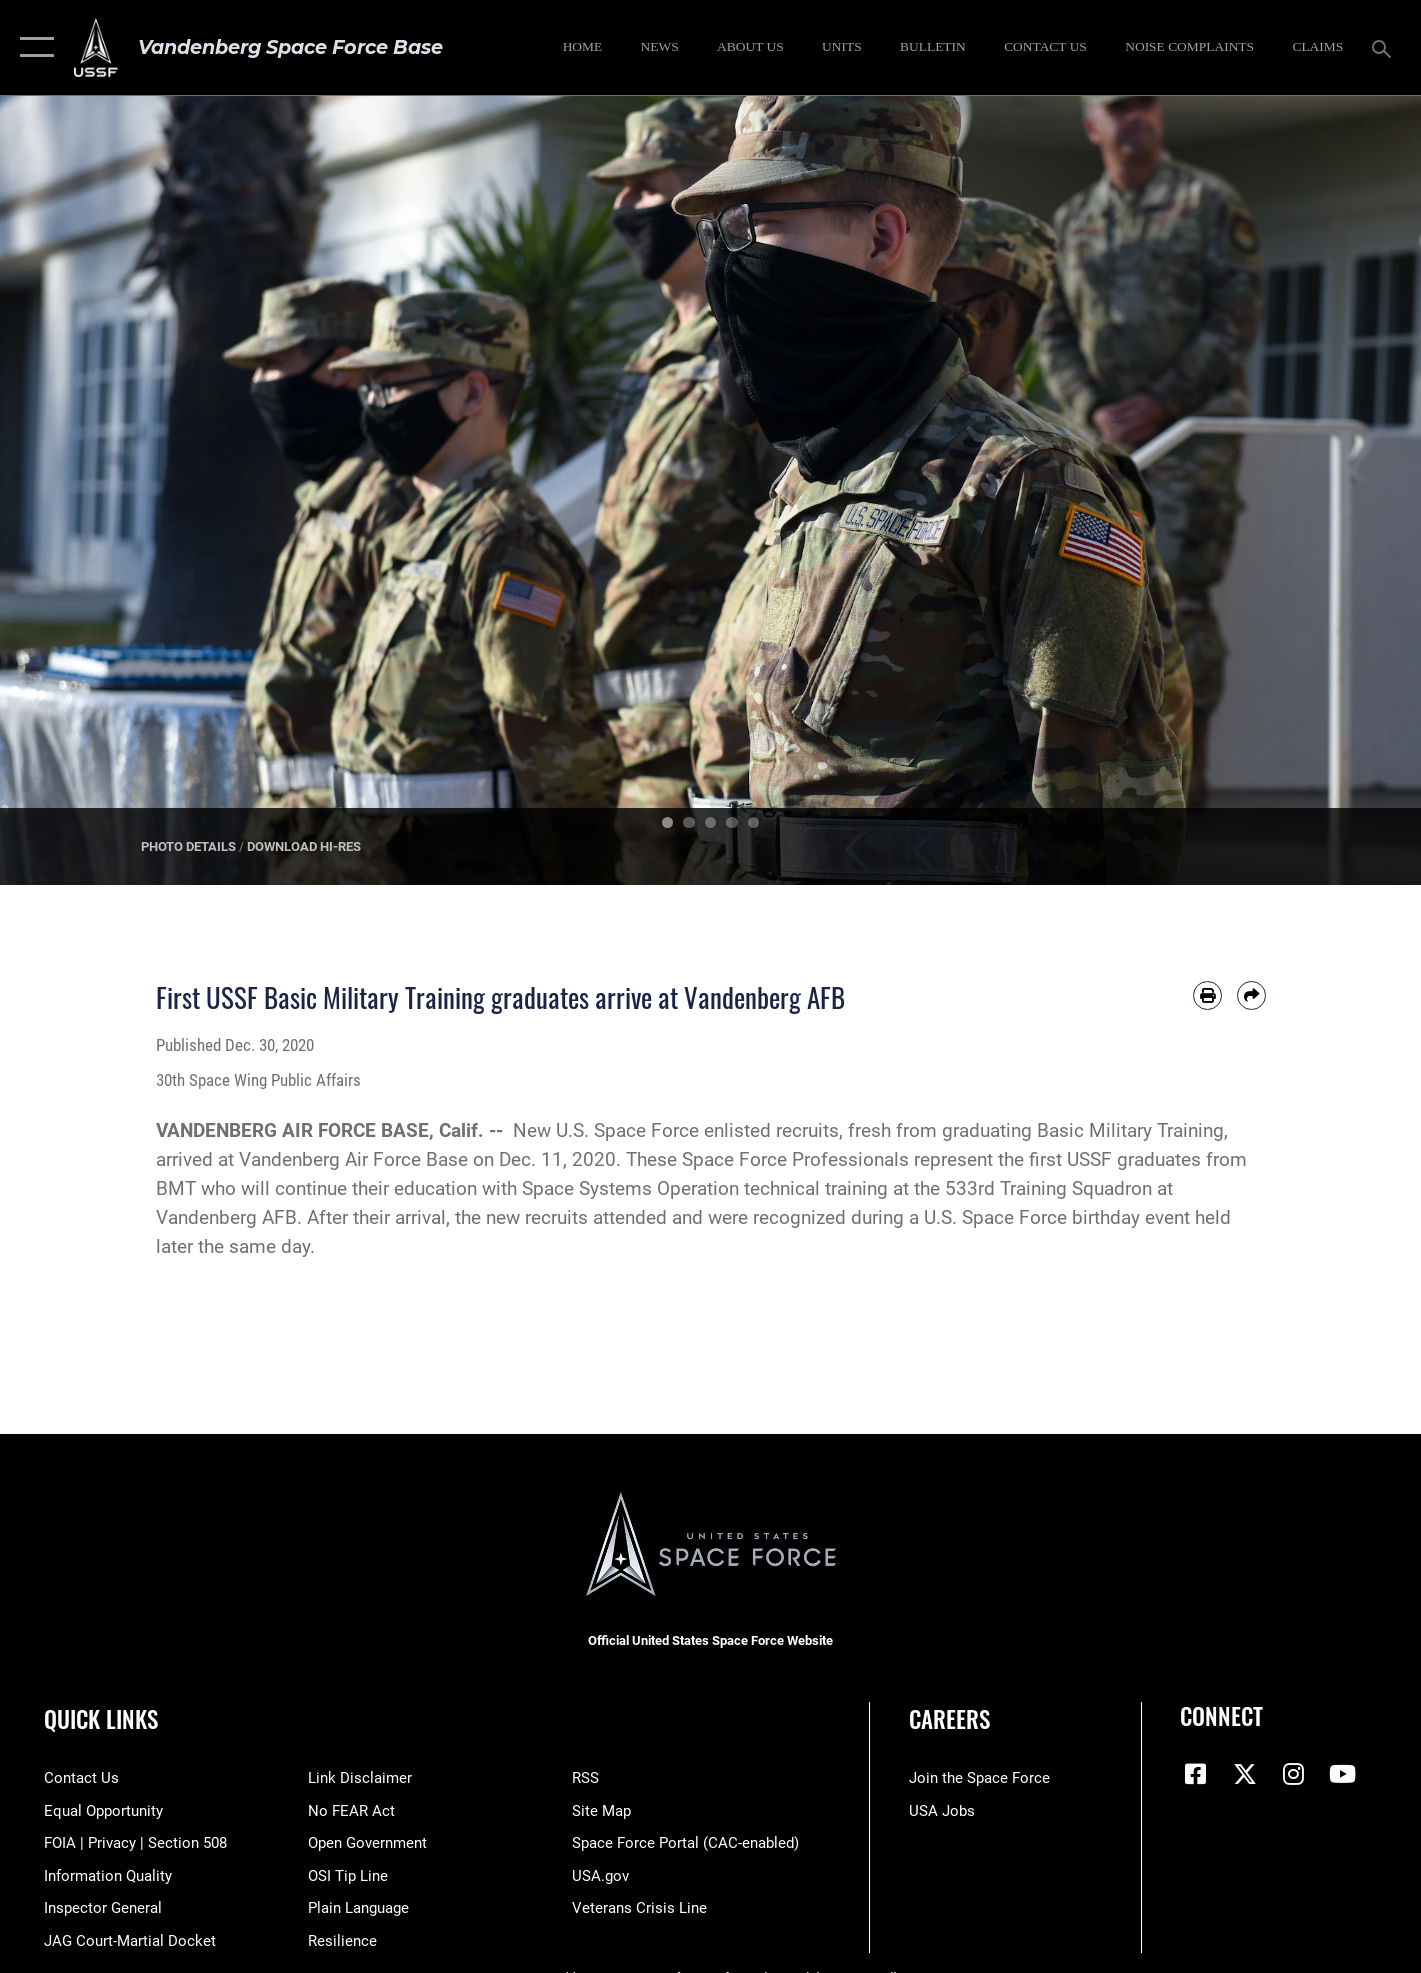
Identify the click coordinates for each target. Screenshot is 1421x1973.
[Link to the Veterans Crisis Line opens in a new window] (639, 1908)
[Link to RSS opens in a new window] (585, 1778)
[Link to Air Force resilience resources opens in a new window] (342, 1941)
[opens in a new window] (1190, 47)
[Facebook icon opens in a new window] (1195, 1774)
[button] (32, 47)
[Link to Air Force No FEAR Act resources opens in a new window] (351, 1811)
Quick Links (101, 1719)
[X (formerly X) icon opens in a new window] (1245, 1774)
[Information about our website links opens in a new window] (360, 1778)
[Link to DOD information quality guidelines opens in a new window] (108, 1876)
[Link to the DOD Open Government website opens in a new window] (367, 1843)
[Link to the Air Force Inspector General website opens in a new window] (103, 1908)
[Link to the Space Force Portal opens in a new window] (685, 1843)
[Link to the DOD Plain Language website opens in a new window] (358, 1908)
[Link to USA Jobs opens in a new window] (942, 1811)
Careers (949, 1719)
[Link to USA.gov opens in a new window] (600, 1876)
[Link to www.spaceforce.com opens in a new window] (979, 1778)
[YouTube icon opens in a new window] (1343, 1774)
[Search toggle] (1384, 47)
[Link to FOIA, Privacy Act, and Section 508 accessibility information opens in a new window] (135, 1843)
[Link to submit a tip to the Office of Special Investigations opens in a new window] (348, 1876)
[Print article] (1207, 995)
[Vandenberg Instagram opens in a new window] (1294, 1774)
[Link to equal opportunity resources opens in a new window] (103, 1811)
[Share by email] (1251, 995)
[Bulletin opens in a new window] (933, 47)
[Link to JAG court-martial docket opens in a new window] (130, 1941)
